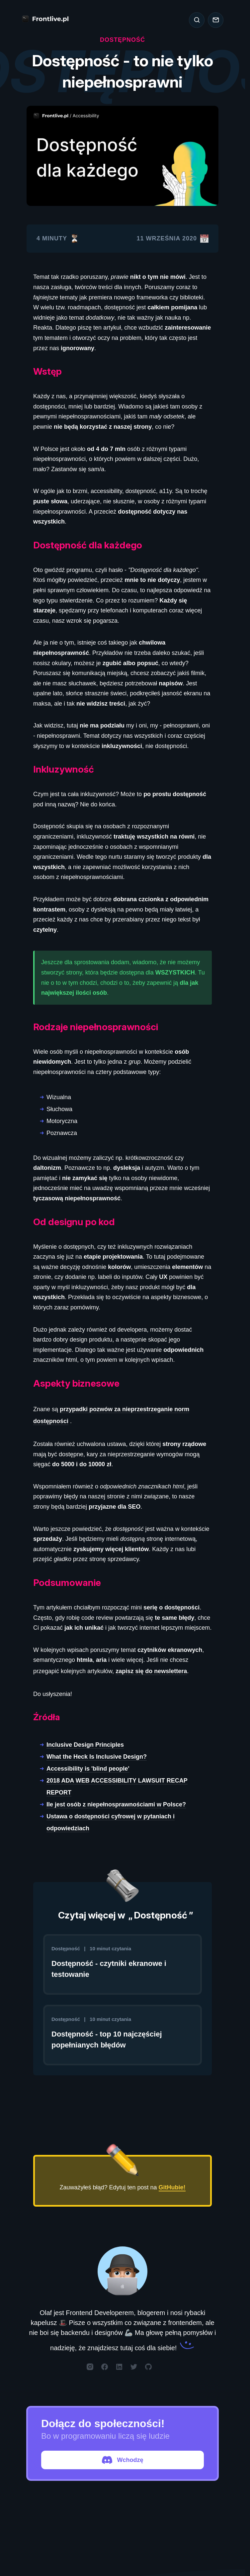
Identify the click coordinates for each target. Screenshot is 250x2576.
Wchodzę (122, 2460)
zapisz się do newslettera (151, 1671)
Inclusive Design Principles (85, 1744)
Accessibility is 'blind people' (87, 1768)
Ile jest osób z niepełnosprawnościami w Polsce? (116, 1804)
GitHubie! (172, 2187)
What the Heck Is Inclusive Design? (96, 1756)
